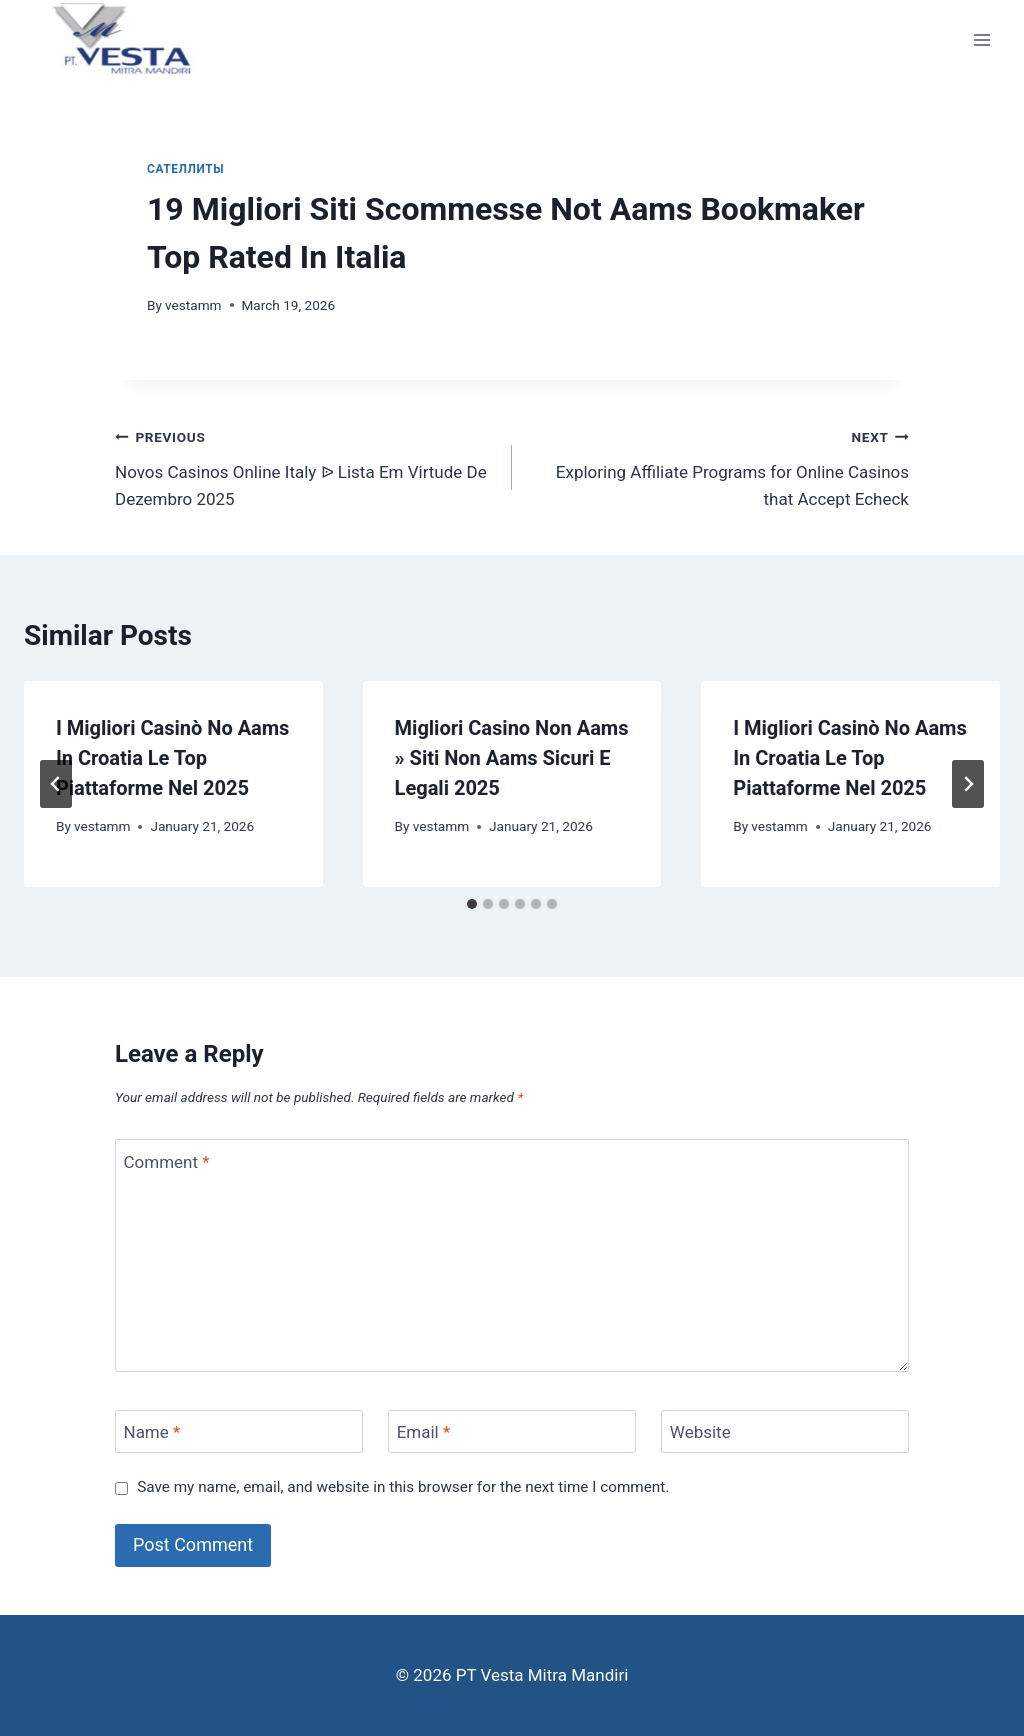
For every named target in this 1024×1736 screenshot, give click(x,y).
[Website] (785, 1431)
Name (152, 1432)
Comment (167, 1161)
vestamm (193, 305)
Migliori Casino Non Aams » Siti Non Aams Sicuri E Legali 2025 (512, 758)
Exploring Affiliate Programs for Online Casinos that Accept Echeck (719, 466)
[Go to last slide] (56, 784)
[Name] (239, 1431)
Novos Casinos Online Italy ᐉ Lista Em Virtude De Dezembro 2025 (305, 466)
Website (700, 1432)
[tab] (472, 904)
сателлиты (185, 169)
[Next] (968, 784)
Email (424, 1432)
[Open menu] (981, 39)
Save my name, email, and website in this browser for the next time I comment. (403, 1487)
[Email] (512, 1431)
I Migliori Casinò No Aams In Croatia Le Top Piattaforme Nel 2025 (172, 758)
